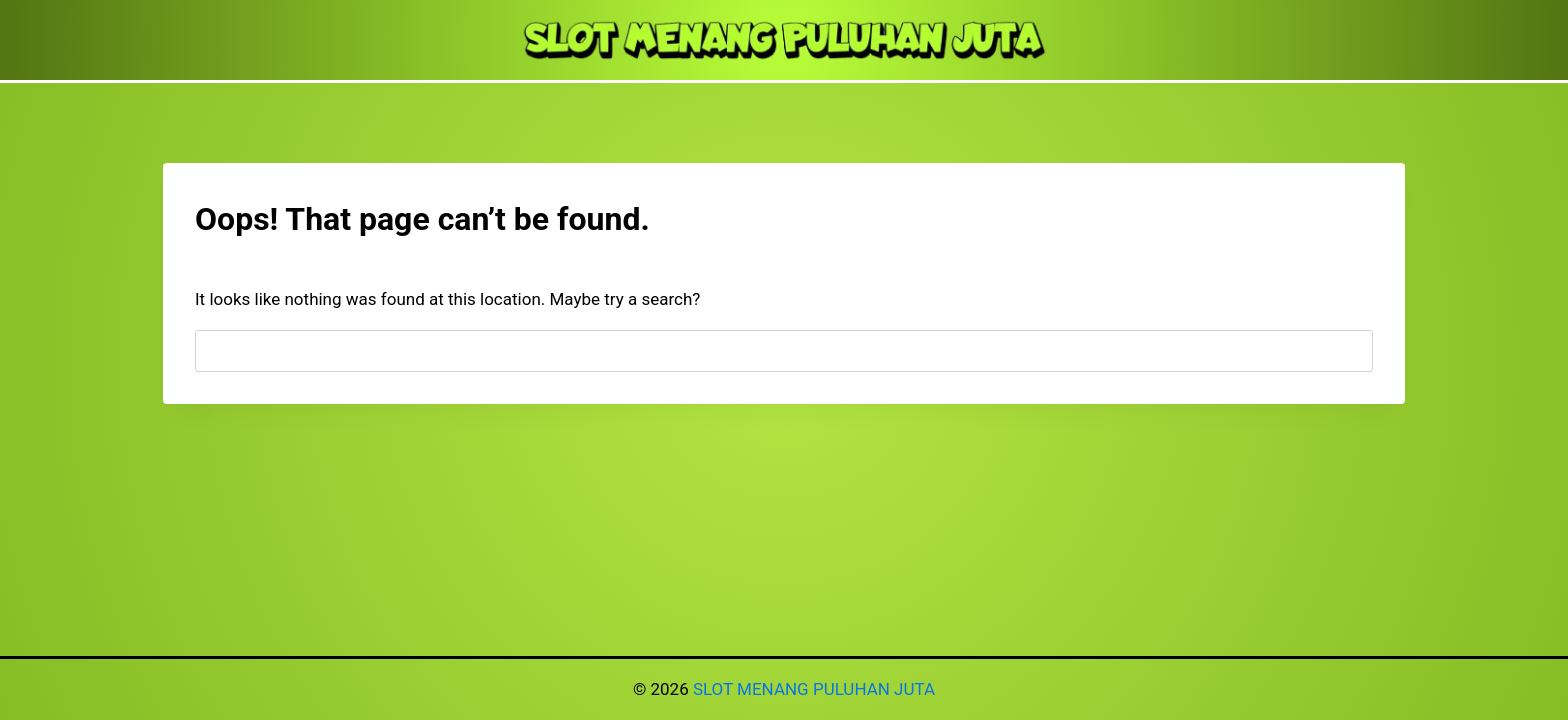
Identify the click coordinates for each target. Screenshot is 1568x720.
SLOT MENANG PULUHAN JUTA (814, 689)
